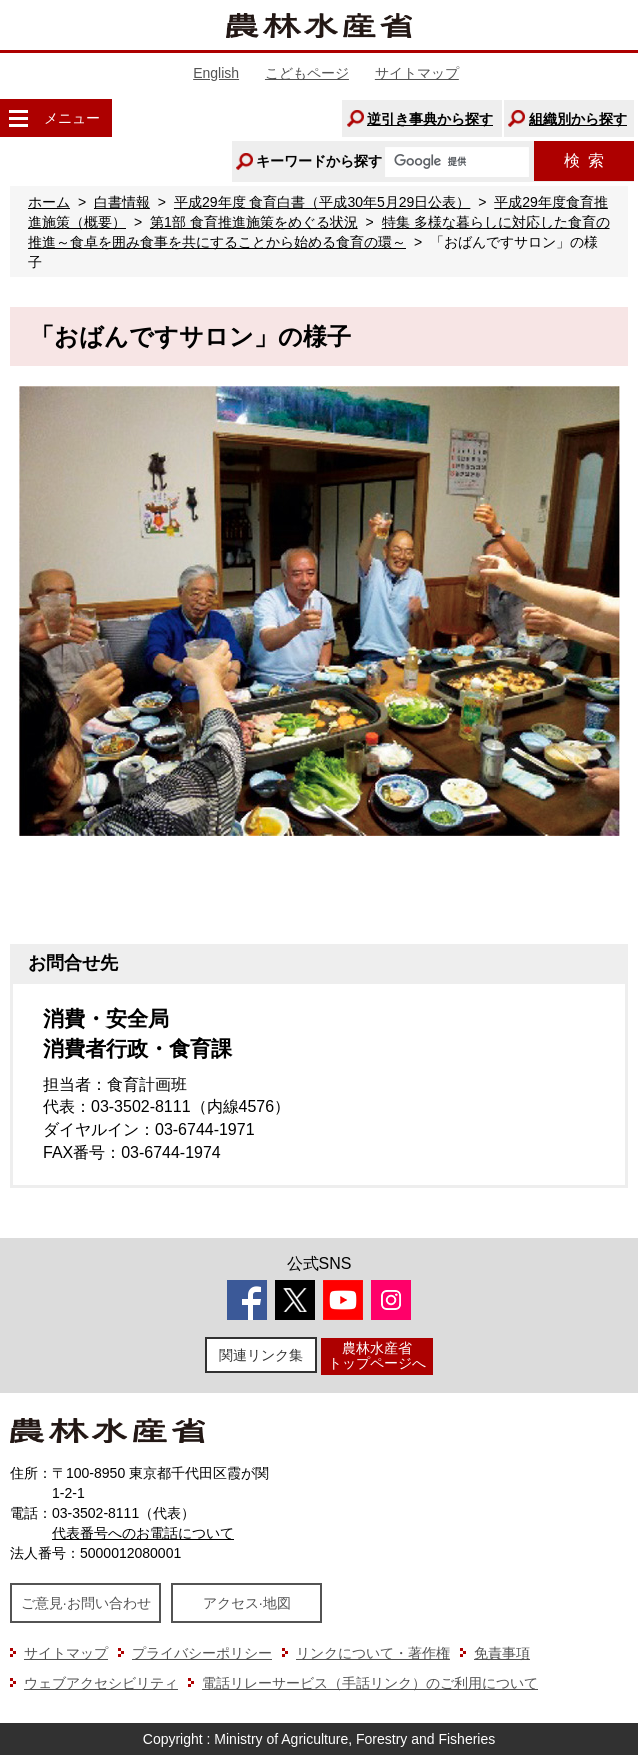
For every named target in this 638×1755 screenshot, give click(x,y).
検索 (584, 160)
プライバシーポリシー (202, 1653)
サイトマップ (417, 73)
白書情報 (122, 202)
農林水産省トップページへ (377, 1355)
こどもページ (307, 73)
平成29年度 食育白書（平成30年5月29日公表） (322, 202)
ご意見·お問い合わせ (86, 1603)
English (216, 73)
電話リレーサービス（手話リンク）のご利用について (370, 1683)
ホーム (49, 202)
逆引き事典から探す (430, 119)
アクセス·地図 (247, 1603)
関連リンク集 (261, 1355)
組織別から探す (578, 119)
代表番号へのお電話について (143, 1533)
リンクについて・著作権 (373, 1653)
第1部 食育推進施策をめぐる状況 (254, 222)
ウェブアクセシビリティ (101, 1683)
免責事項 (502, 1653)
